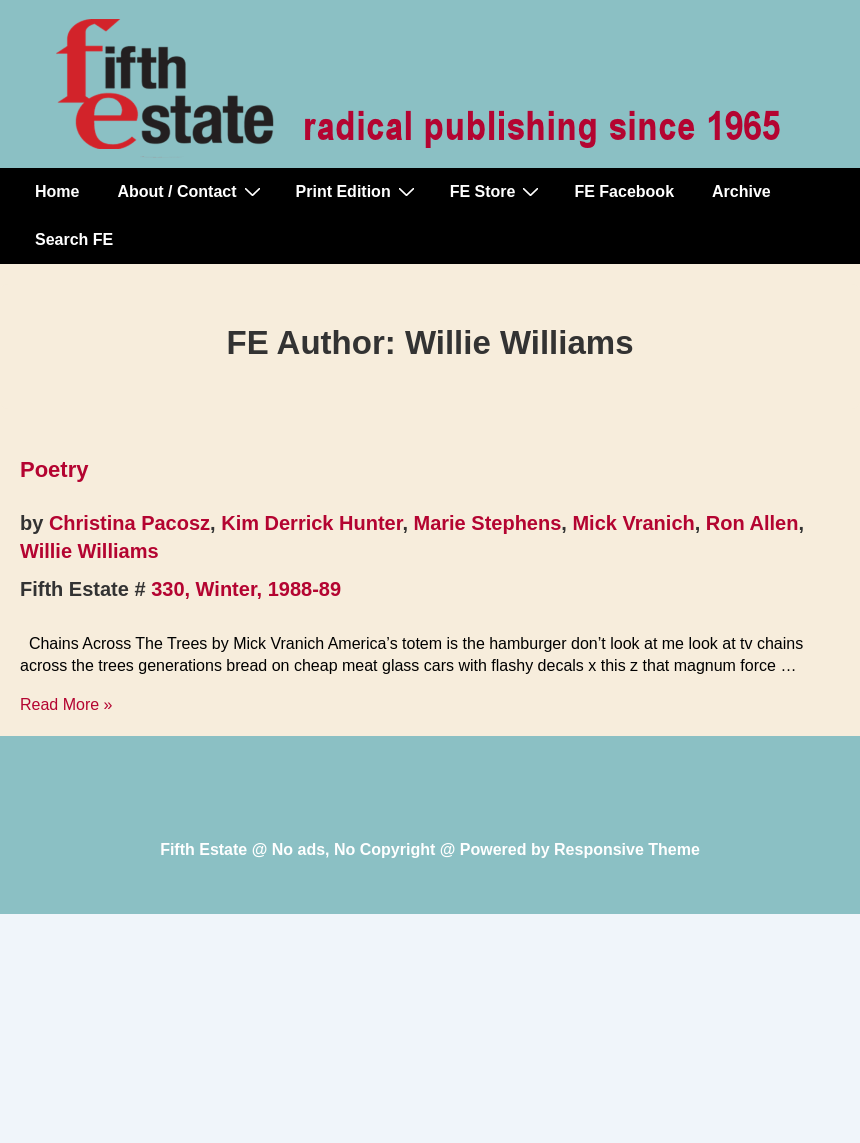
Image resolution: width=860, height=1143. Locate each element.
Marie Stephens (488, 523)
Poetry (54, 469)
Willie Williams (89, 551)
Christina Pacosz (129, 523)
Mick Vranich (633, 523)
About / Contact (191, 191)
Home (57, 191)
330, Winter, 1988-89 (246, 589)
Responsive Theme (627, 849)
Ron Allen (752, 523)
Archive (741, 191)
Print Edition (358, 191)
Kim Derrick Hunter (311, 523)
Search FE (74, 239)
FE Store (497, 191)
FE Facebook (624, 191)
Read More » (66, 704)
